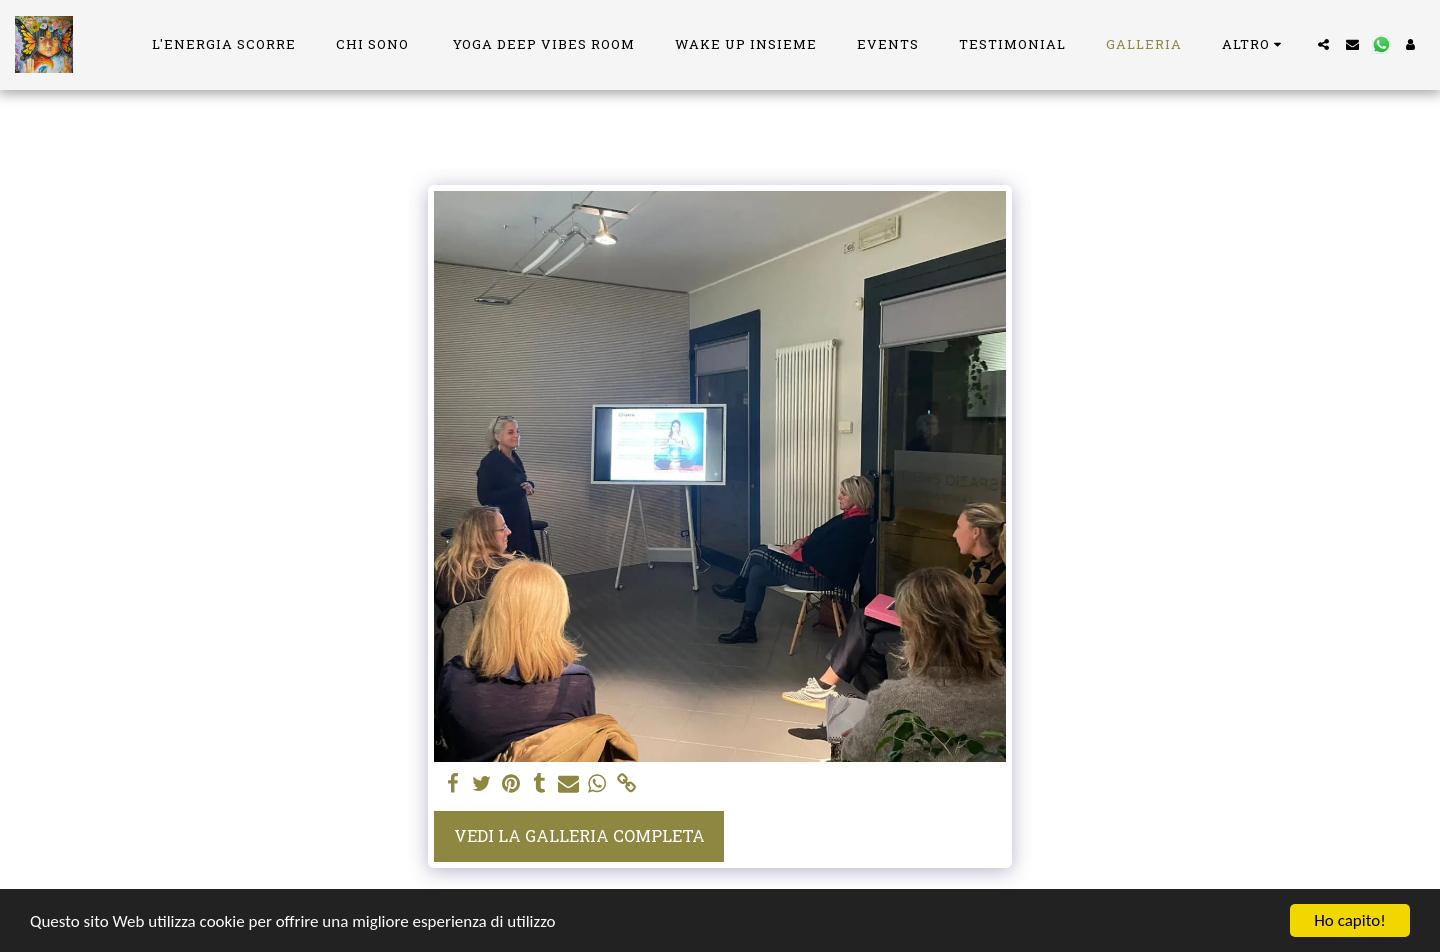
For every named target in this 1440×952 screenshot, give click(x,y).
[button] (1323, 44)
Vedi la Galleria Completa (579, 835)
